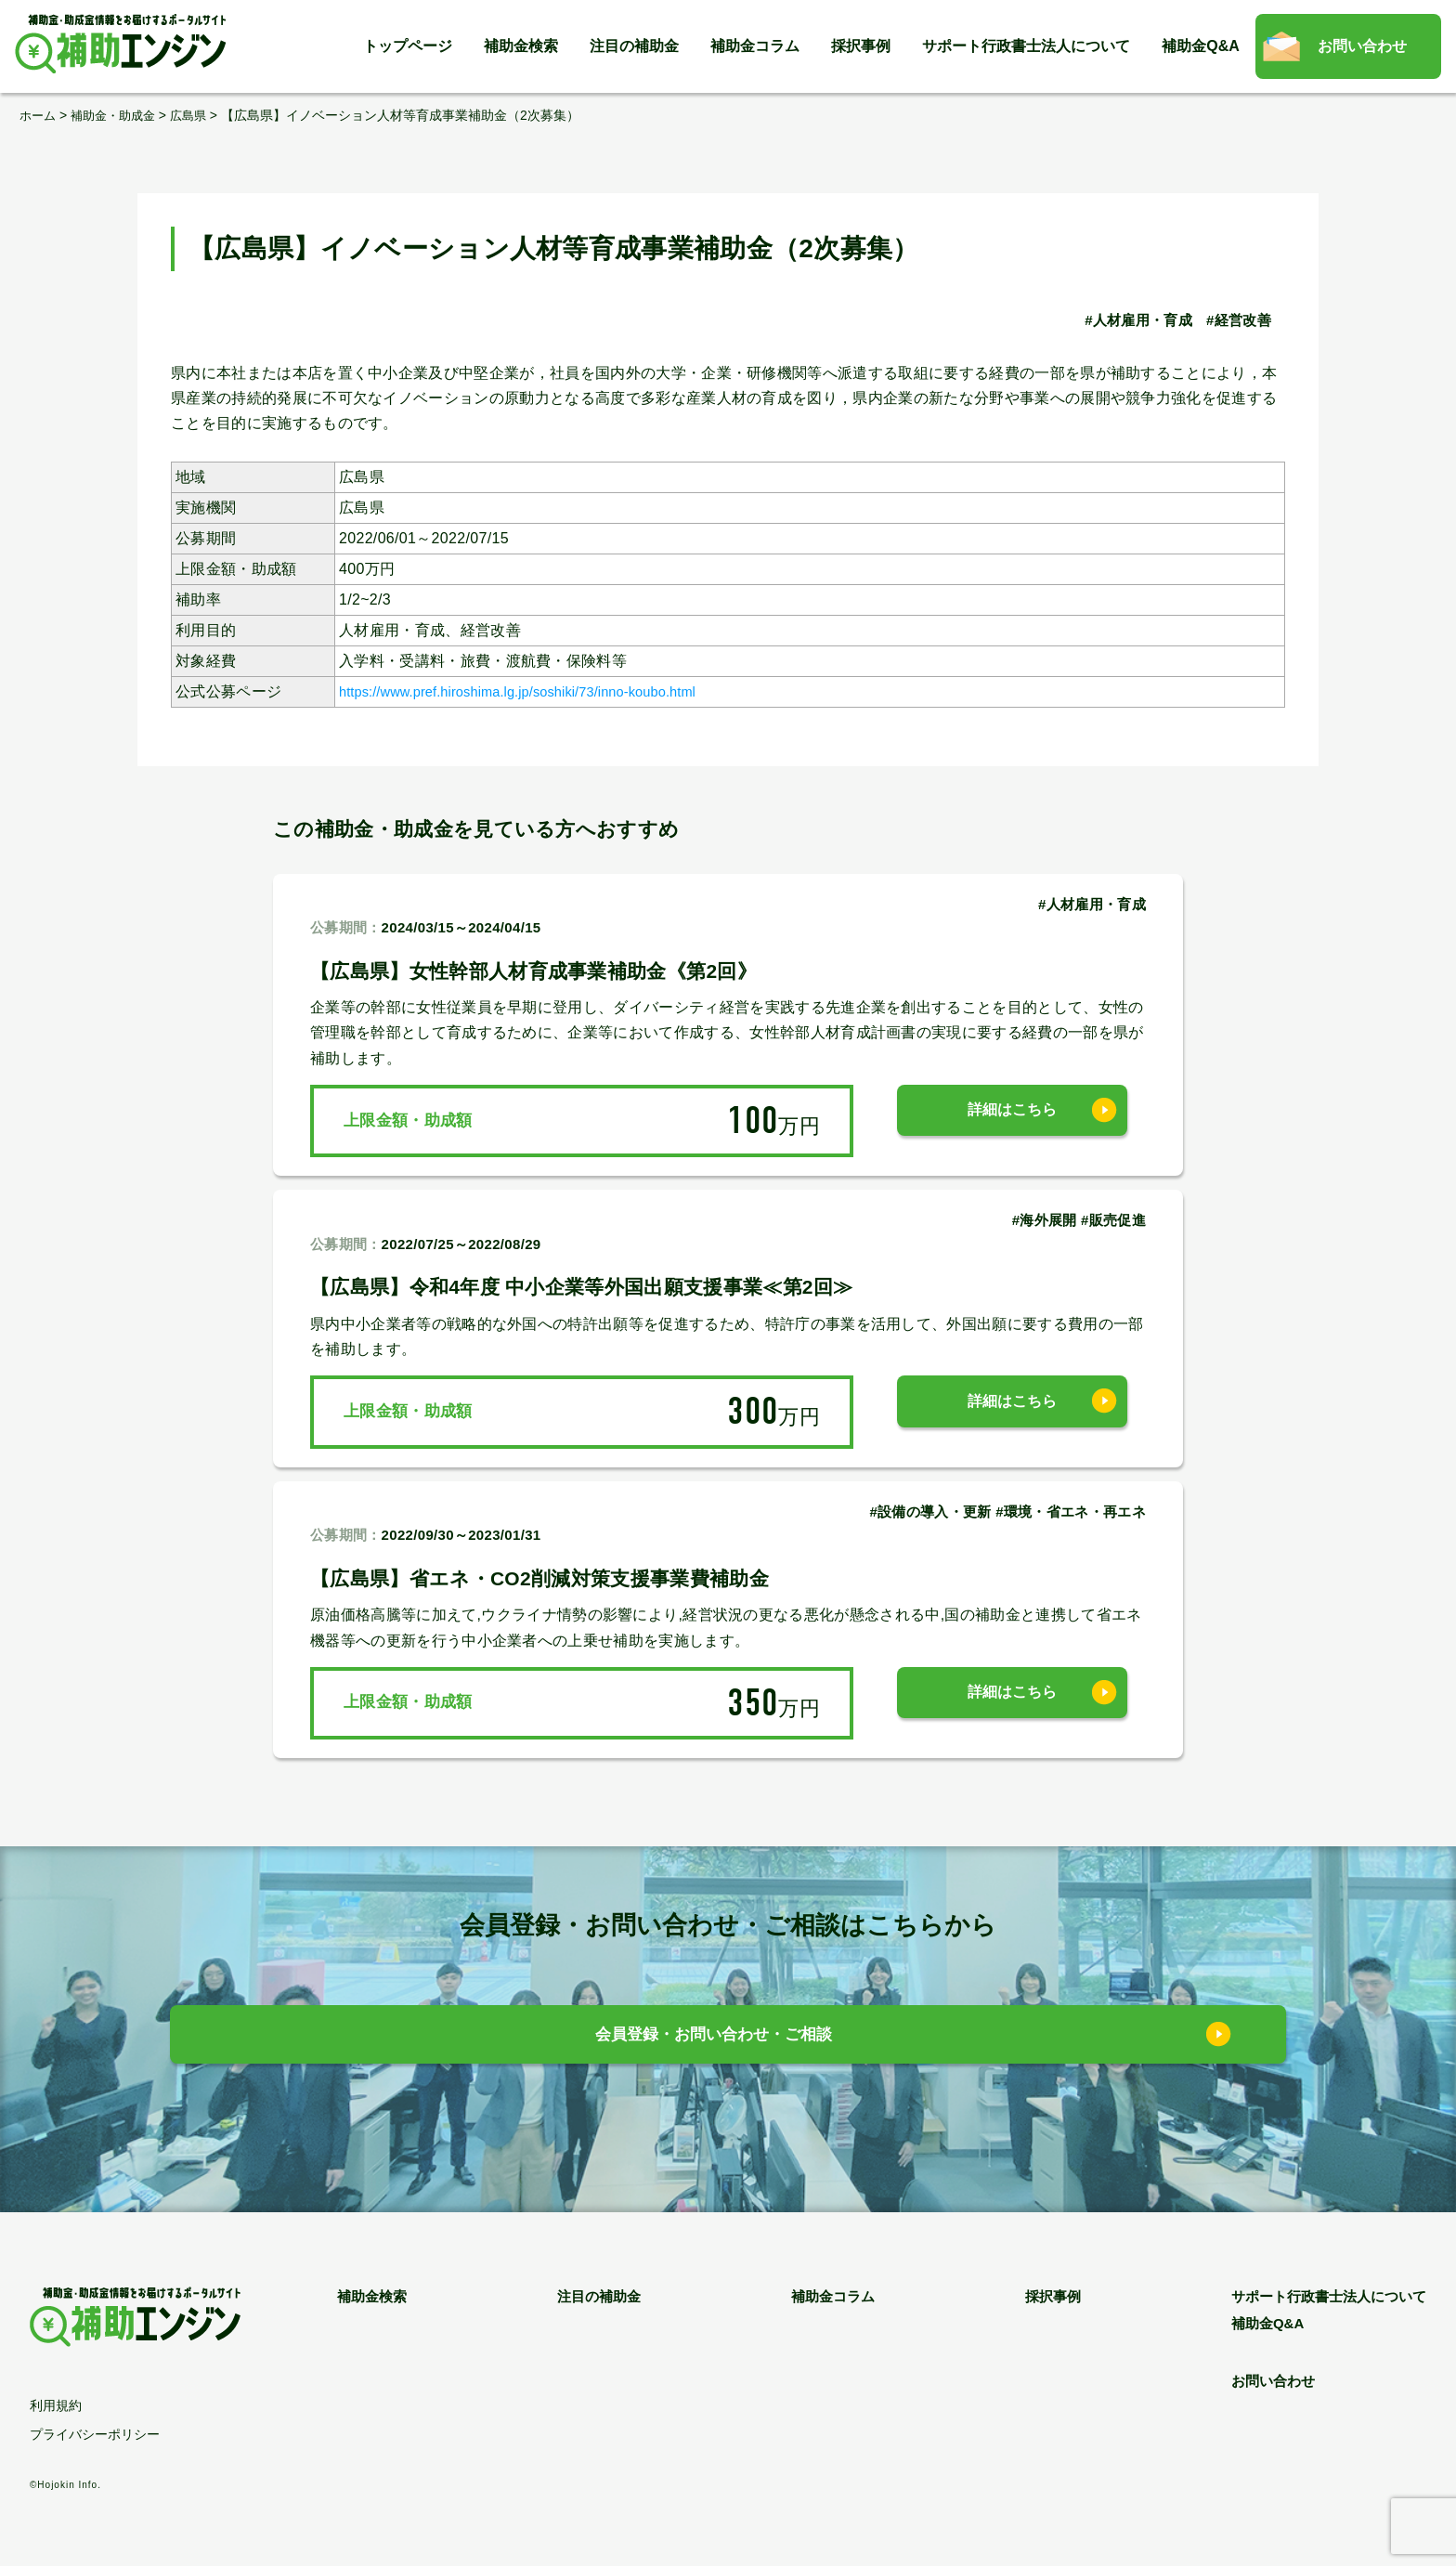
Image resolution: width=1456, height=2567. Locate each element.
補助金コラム (755, 46)
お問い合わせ (1362, 46)
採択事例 (860, 46)
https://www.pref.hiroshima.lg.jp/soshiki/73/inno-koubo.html (540, 691)
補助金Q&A (1201, 46)
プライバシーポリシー (95, 2435)
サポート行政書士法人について (1026, 46)
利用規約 (56, 2406)
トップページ (407, 46)
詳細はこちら (1012, 1120)
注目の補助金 (634, 46)
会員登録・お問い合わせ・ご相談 (714, 2039)
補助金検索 (521, 46)
